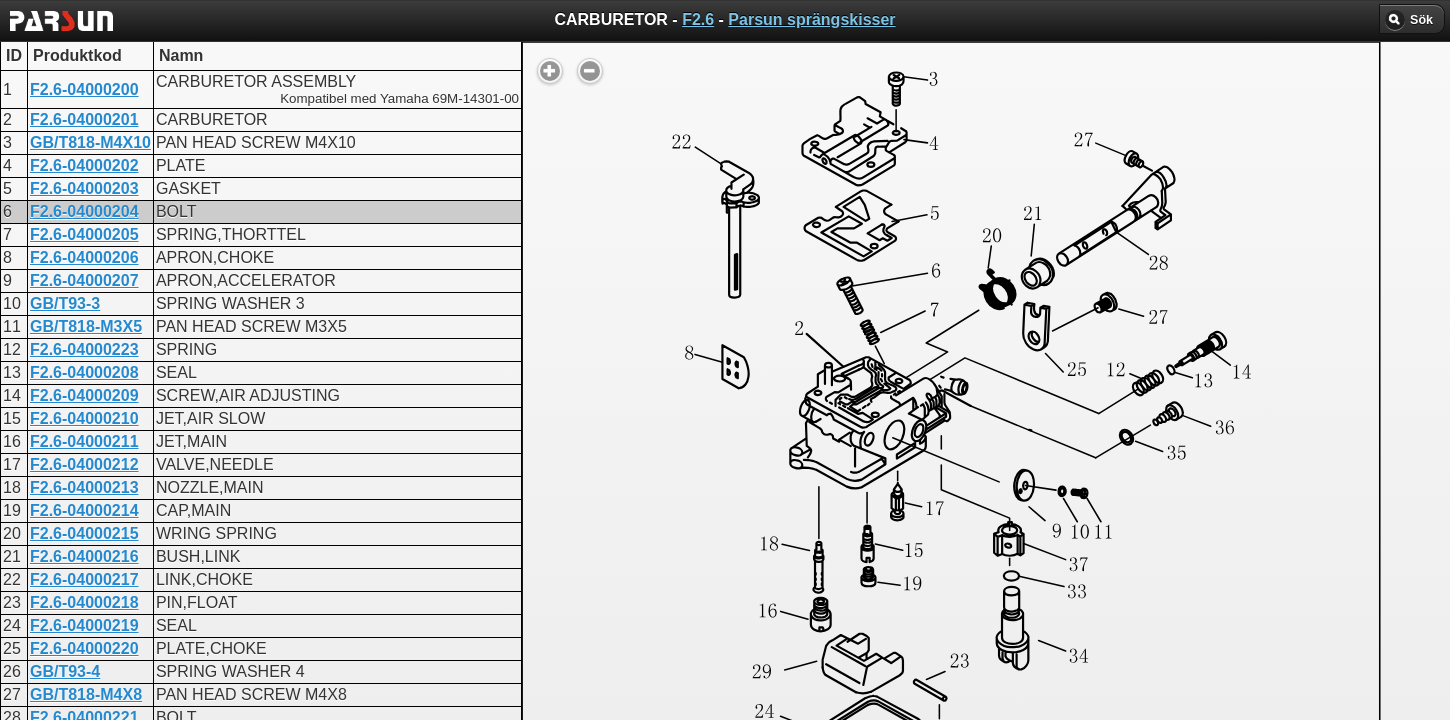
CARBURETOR (668, 515)
